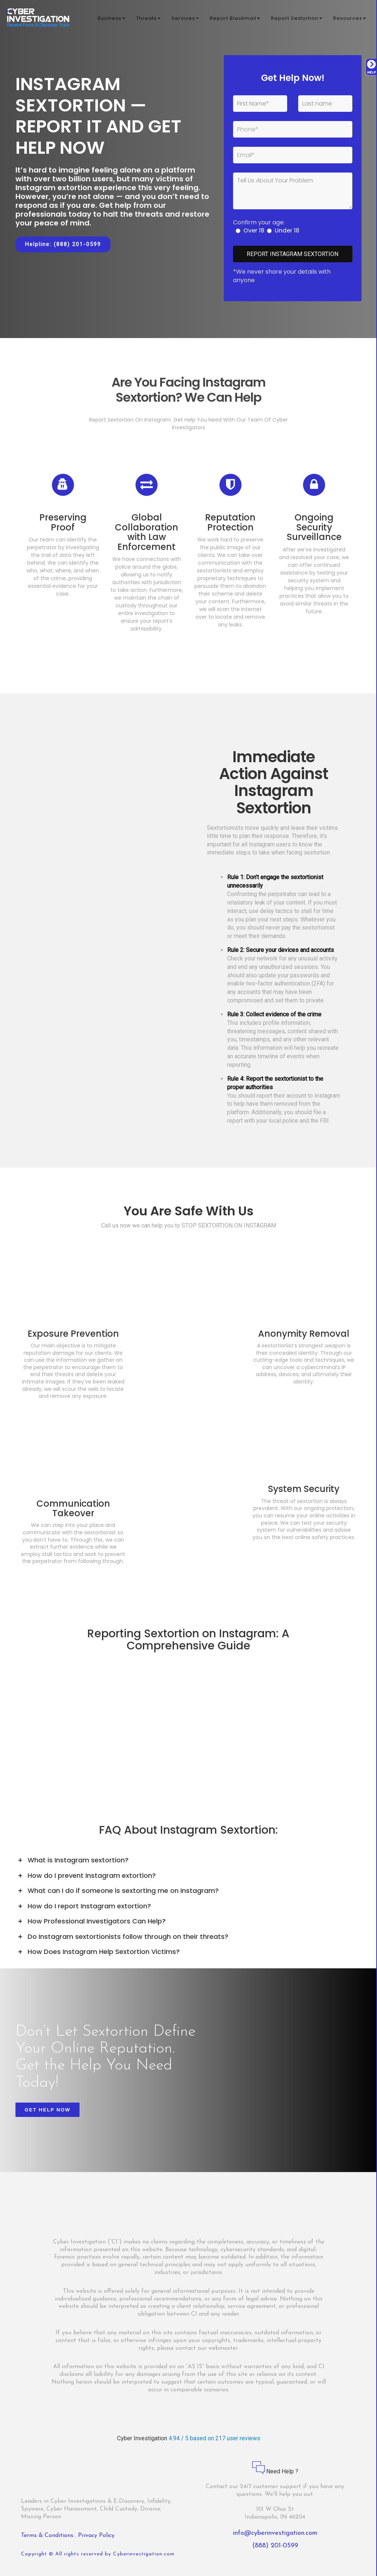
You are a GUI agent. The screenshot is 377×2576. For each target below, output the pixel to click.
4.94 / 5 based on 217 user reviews (214, 2438)
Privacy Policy (96, 2535)
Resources (349, 18)
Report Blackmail (235, 18)
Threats (148, 18)
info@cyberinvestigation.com (275, 2533)
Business (111, 18)
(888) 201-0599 (275, 2545)
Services (185, 18)
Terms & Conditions (48, 2535)
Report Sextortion (296, 18)
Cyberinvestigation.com (144, 2554)
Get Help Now (47, 2110)
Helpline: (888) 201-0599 (63, 244)
